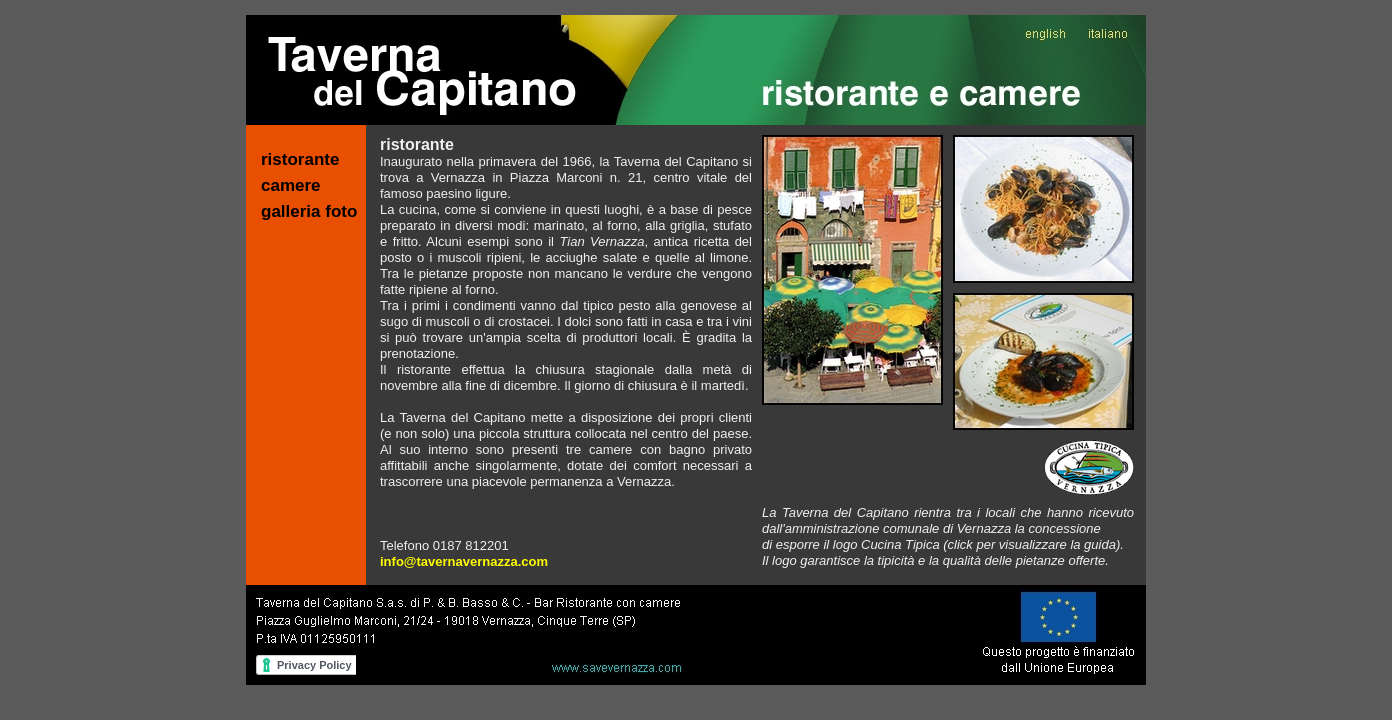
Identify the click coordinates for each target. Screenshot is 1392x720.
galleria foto (309, 211)
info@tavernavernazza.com (464, 561)
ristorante (300, 159)
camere (291, 185)
